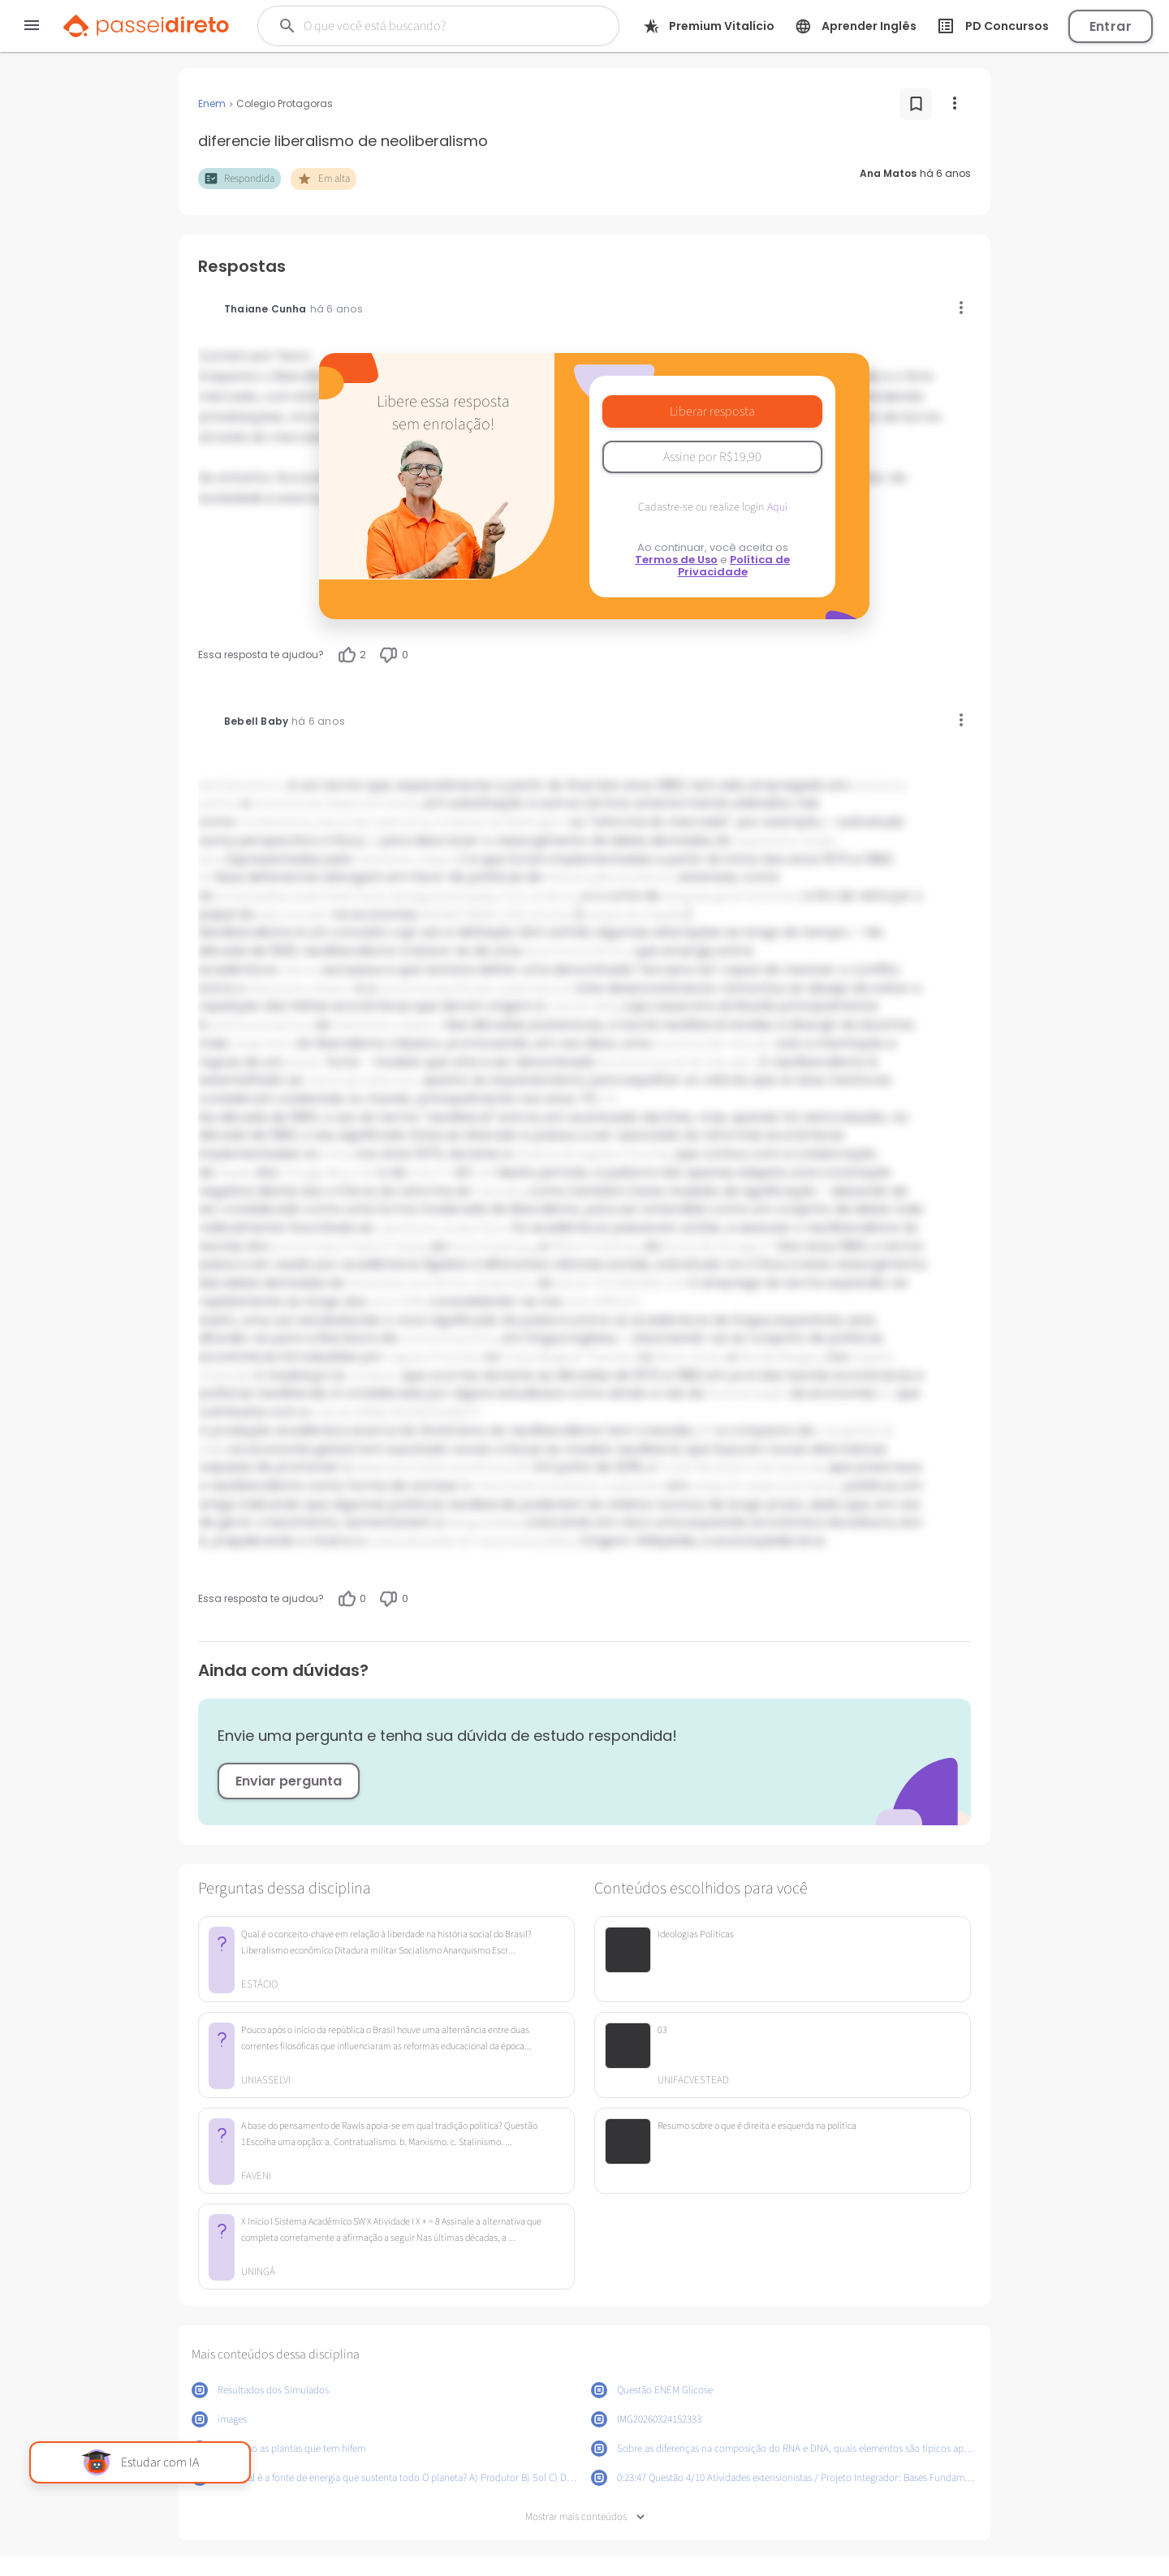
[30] (552, 1541)
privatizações (251, 896)
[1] (828, 822)
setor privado (293, 915)
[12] (548, 915)
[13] (567, 915)
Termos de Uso (676, 559)
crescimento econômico (538, 1486)
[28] (704, 1431)
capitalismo (766, 841)
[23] (393, 1412)
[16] (365, 1173)
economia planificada (436, 988)
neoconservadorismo (372, 822)
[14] (563, 988)
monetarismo (274, 822)
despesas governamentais (731, 896)
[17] (438, 1173)
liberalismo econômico (409, 1283)
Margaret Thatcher (584, 1357)
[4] (424, 915)
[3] (204, 877)
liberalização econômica (610, 877)
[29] (521, 1467)
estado (305, 1062)
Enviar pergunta (288, 1781)
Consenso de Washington (500, 822)
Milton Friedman (594, 1247)
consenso (374, 1376)
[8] (476, 915)
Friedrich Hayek (384, 1247)
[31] (571, 1541)
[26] (451, 1412)
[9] (489, 915)
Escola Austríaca (492, 1247)
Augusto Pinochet (432, 1357)
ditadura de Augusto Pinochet (592, 1154)
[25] (432, 1412)
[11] (528, 915)
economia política (448, 1338)
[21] (631, 1302)
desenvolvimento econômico (432, 1467)
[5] (437, 915)
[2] (370, 841)
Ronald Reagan (780, 1357)
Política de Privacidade (734, 565)
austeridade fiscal (337, 896)
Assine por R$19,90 (712, 457)
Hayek (234, 1173)
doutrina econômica (578, 951)
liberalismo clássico (407, 859)
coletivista (524, 988)
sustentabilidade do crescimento (453, 1541)
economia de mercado (714, 1044)
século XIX (583, 1283)
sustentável (634, 1486)
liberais (299, 970)
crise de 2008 (346, 1412)
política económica (260, 1025)
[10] (509, 915)
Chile (335, 1154)
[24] (412, 1412)
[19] (619, 1283)
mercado (499, 1191)
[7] (463, 915)
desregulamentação (442, 896)
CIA (417, 1173)
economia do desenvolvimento (335, 803)
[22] (883, 1393)
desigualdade (482, 1522)
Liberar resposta (712, 411)
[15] (607, 1099)
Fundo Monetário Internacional (740, 1467)
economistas (305, 1247)
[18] (484, 1173)
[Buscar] (429, 26)
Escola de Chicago (711, 1247)
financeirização (747, 1393)
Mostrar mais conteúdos (585, 2517)
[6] (450, 915)
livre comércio (538, 896)
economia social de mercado (676, 1062)
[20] (639, 1283)
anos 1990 (397, 1302)
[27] (471, 1412)
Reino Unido (690, 1357)
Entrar (1110, 26)
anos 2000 (592, 1302)
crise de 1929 (581, 1006)
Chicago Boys (317, 1173)
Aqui (777, 507)
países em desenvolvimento (765, 1486)
